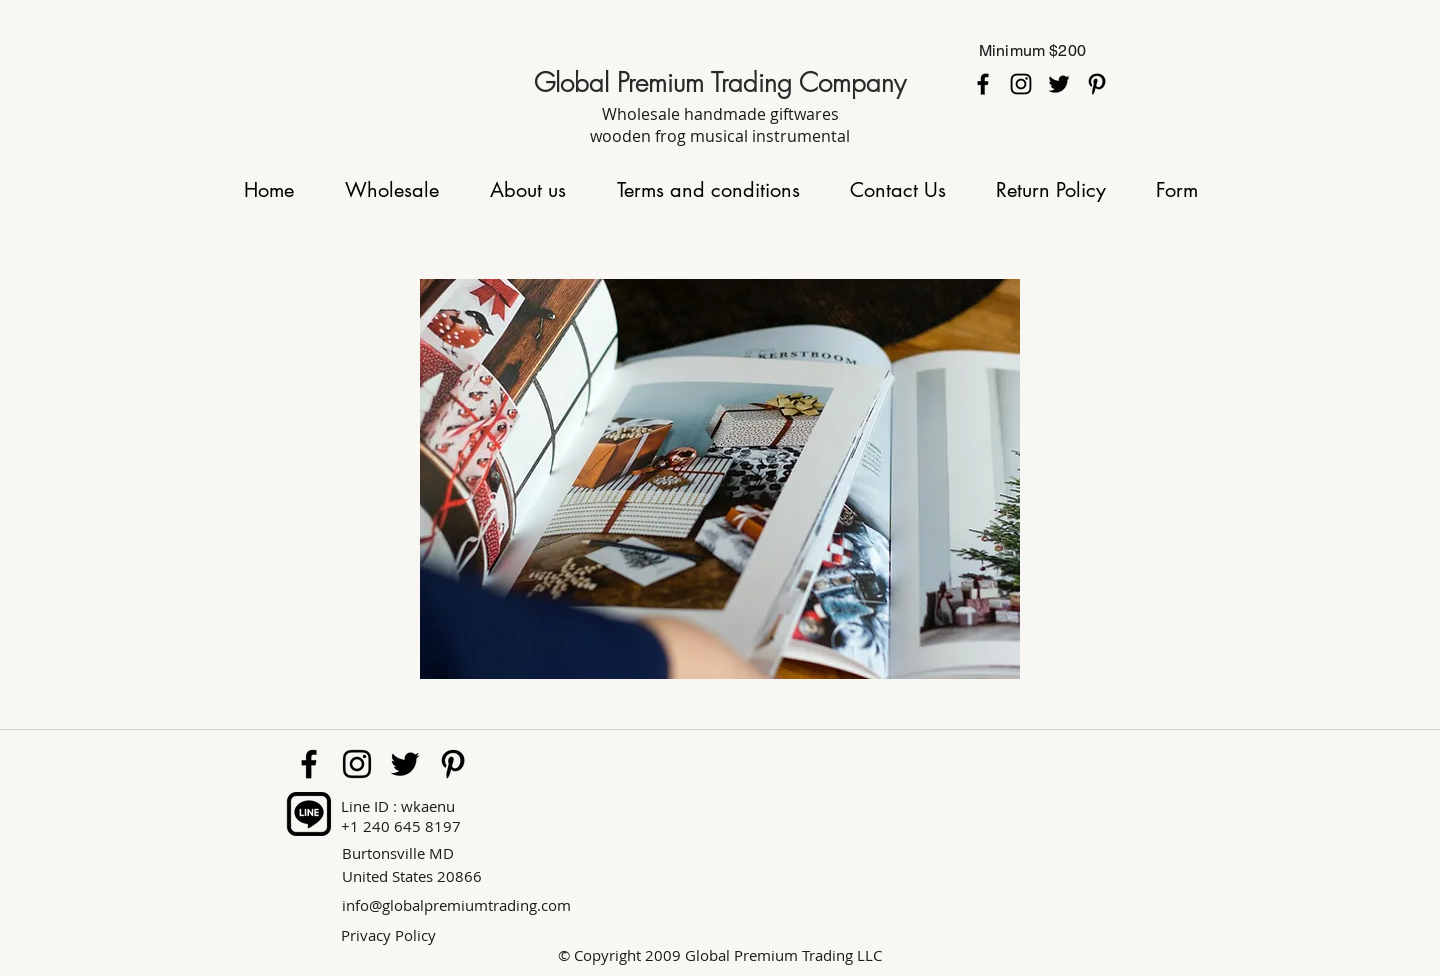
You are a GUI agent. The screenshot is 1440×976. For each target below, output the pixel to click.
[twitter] (1059, 84)
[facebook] (983, 84)
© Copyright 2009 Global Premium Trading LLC (720, 955)
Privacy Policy (388, 935)
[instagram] (1021, 84)
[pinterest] (1097, 84)
